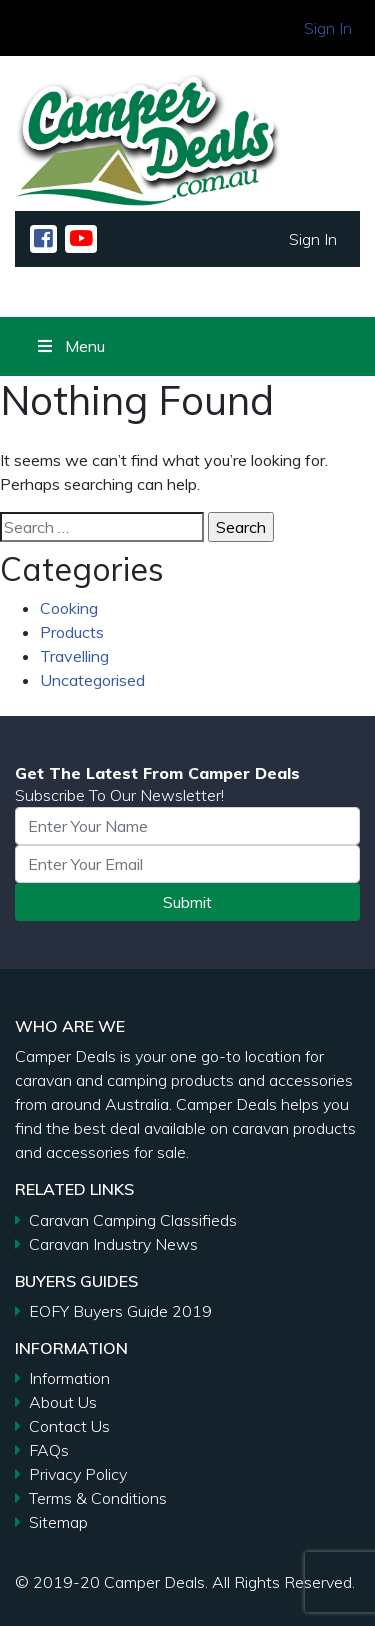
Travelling (74, 656)
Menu (70, 346)
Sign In (328, 28)
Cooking (69, 608)
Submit (187, 902)
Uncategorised (92, 680)
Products (72, 632)
